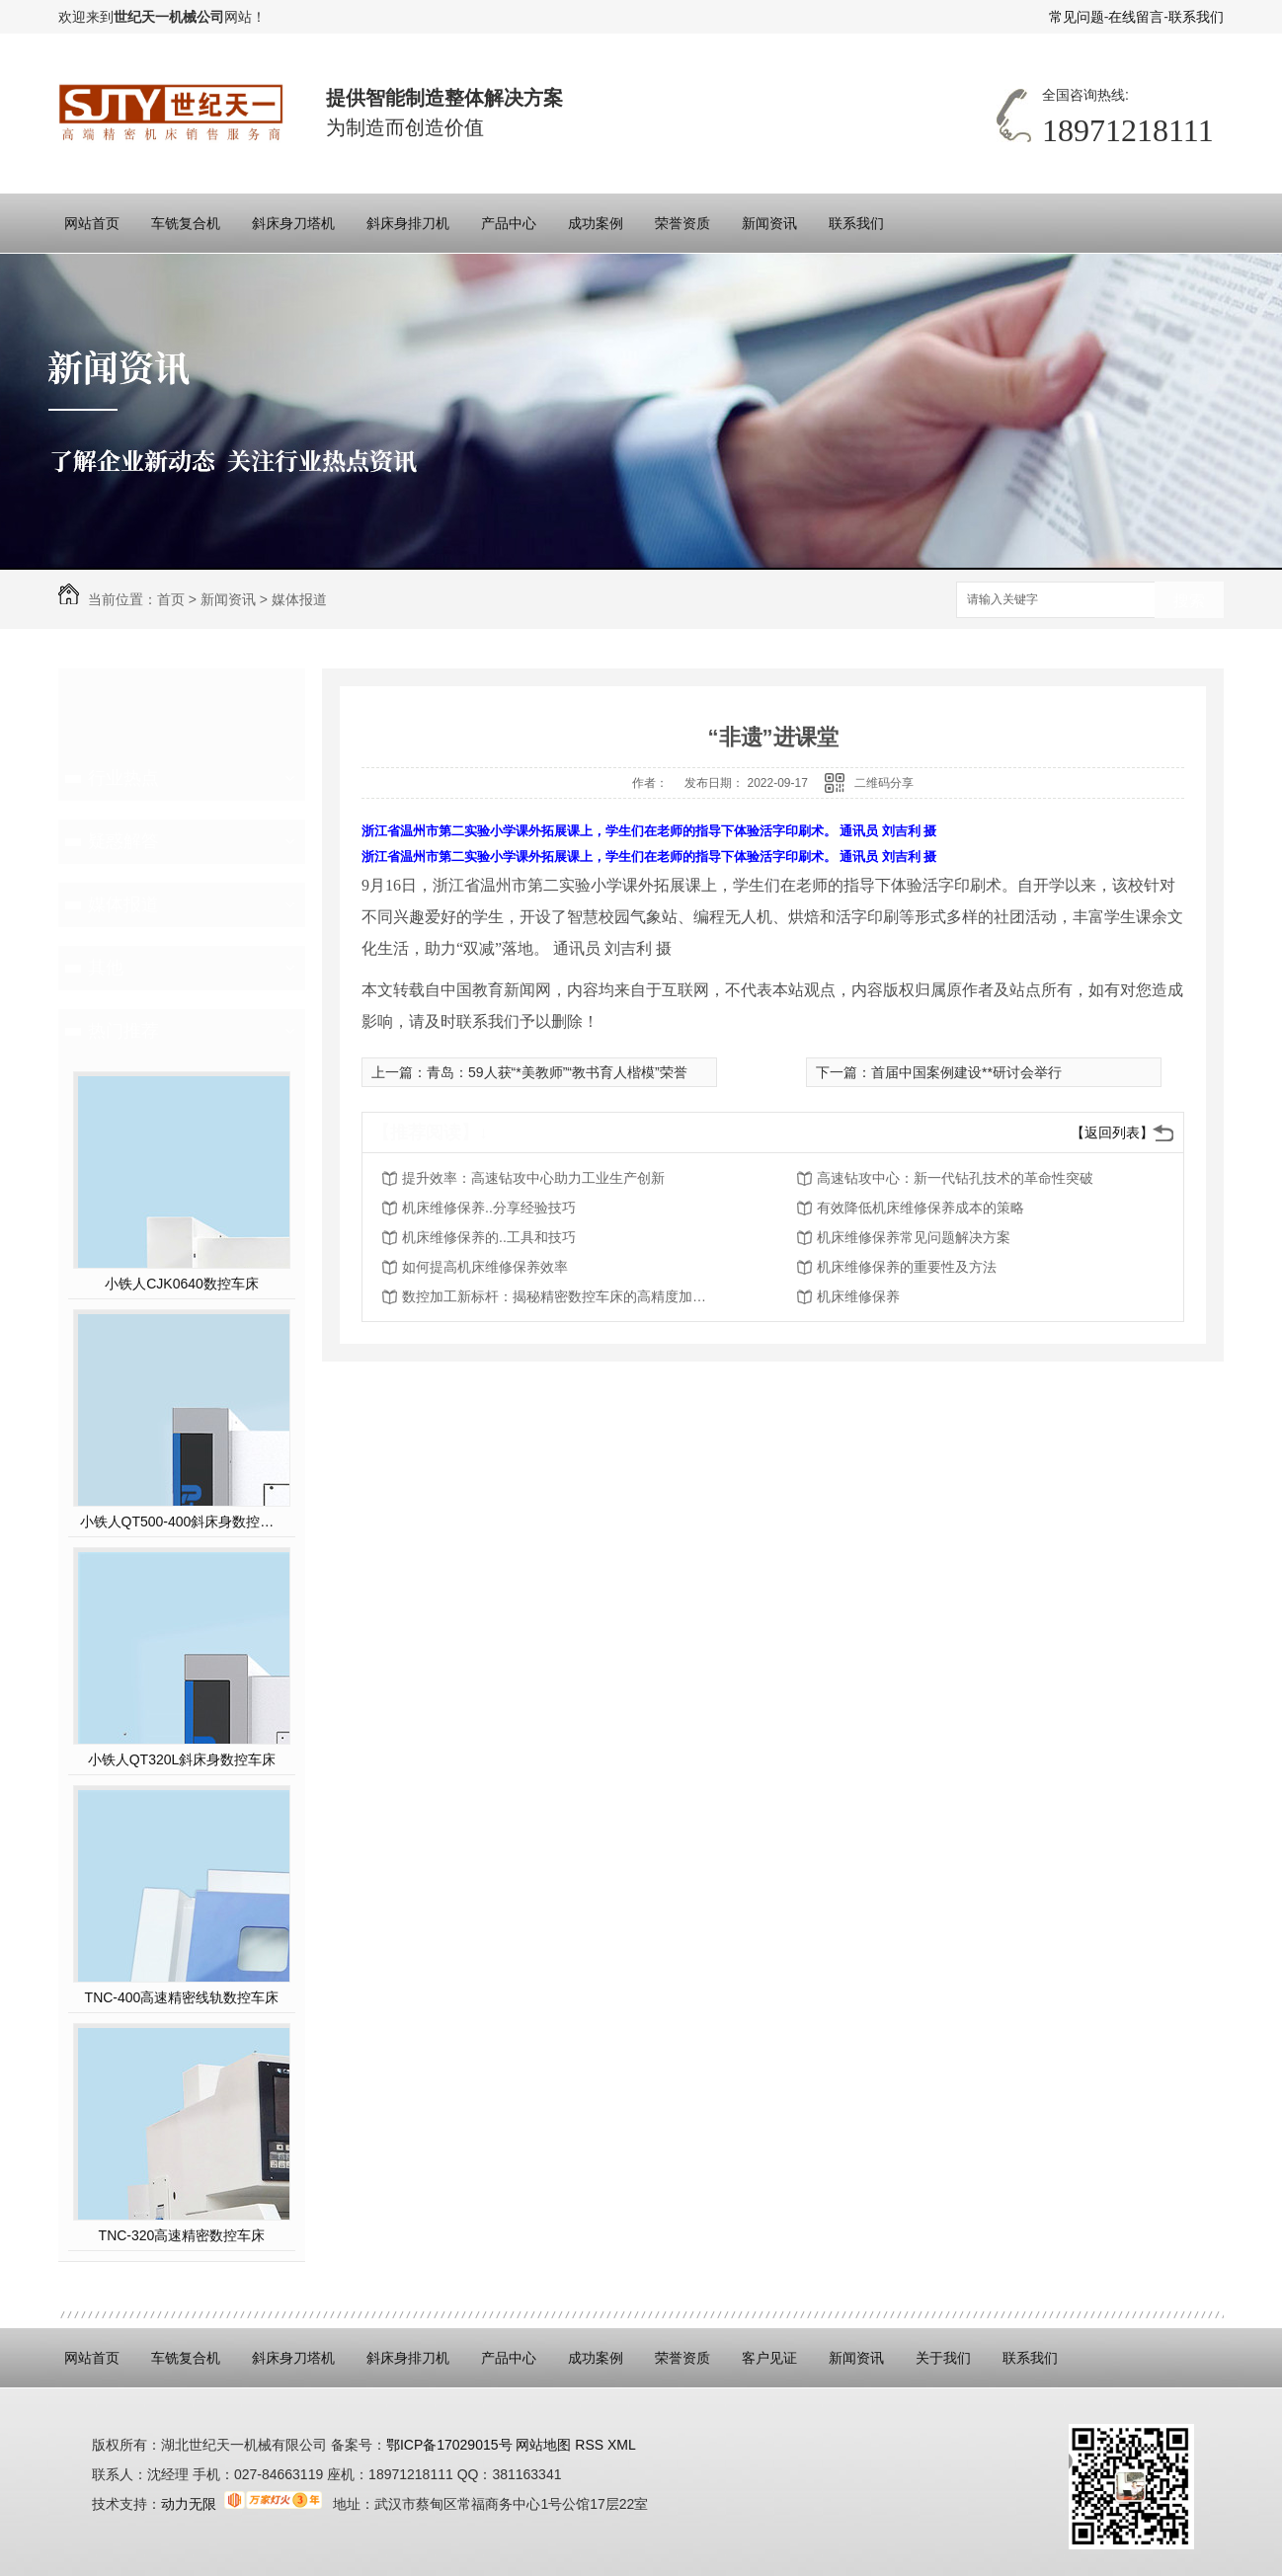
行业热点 (123, 778)
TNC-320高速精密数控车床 (182, 2235)
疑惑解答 (123, 841)
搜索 (1189, 600)
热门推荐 (123, 1031)
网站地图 (542, 2445)
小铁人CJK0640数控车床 (182, 1283)
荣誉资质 (682, 223)
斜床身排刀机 (407, 223)
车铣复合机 (185, 223)
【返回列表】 (1112, 1132)
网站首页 (92, 223)
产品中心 (508, 223)
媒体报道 (299, 599)
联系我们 (1196, 17)
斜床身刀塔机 (293, 223)
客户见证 (769, 2358)
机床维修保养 (858, 1296)
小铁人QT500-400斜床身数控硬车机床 (182, 1521)
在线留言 (1135, 17)
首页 (171, 599)
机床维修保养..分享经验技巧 (489, 1207)
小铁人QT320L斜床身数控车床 (182, 1759)
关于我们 (943, 2358)
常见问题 (1076, 17)
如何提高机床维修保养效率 (485, 1267)
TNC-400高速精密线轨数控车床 (182, 1997)
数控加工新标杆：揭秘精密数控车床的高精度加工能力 (560, 1296)
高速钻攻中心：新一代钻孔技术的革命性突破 (955, 1178)
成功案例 (595, 223)
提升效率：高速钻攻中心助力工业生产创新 (533, 1178)
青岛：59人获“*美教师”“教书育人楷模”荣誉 (557, 1072)
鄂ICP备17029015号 (449, 2445)
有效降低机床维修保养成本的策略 (920, 1207)
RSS (591, 2445)
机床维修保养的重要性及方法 (907, 1267)
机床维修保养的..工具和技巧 (489, 1237)
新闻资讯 (769, 223)
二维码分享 (884, 783)
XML (621, 2445)
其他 (105, 967)
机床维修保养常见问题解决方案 (913, 1237)
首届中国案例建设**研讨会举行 (966, 1072)
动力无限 (188, 2504)
